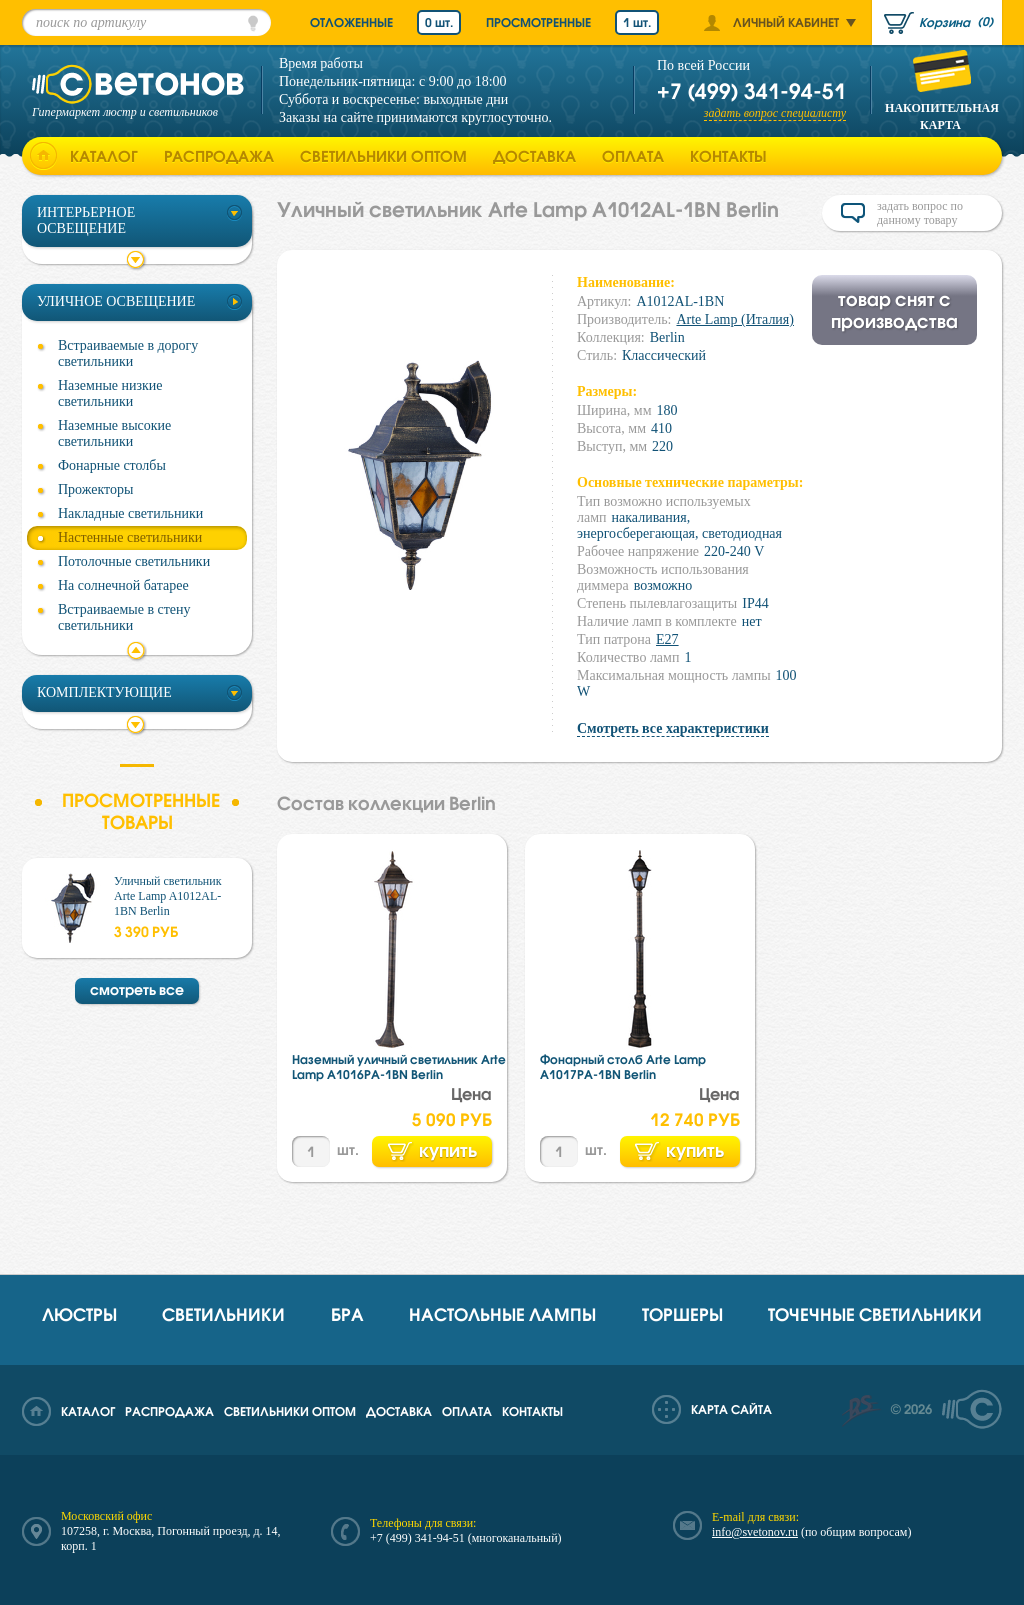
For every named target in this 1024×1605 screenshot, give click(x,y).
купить (432, 1150)
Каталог (104, 156)
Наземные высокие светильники (114, 433)
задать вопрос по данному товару (920, 213)
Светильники (223, 1314)
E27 (667, 639)
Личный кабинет (786, 22)
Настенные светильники (130, 537)
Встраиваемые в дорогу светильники (128, 353)
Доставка (534, 156)
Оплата (633, 156)
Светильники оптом (383, 156)
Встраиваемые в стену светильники (124, 617)
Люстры (79, 1314)
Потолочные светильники (134, 561)
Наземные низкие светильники (110, 393)
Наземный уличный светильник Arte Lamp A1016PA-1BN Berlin (399, 1067)
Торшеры (682, 1314)
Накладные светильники (130, 513)
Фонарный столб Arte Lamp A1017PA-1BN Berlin (623, 1067)
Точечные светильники (875, 1314)
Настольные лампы (502, 1314)
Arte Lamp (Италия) (735, 319)
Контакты (728, 156)
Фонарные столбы (112, 465)
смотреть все (137, 989)
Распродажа (219, 156)
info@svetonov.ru (755, 1532)
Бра (347, 1314)
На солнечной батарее (123, 585)
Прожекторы (95, 489)
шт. (348, 1149)
